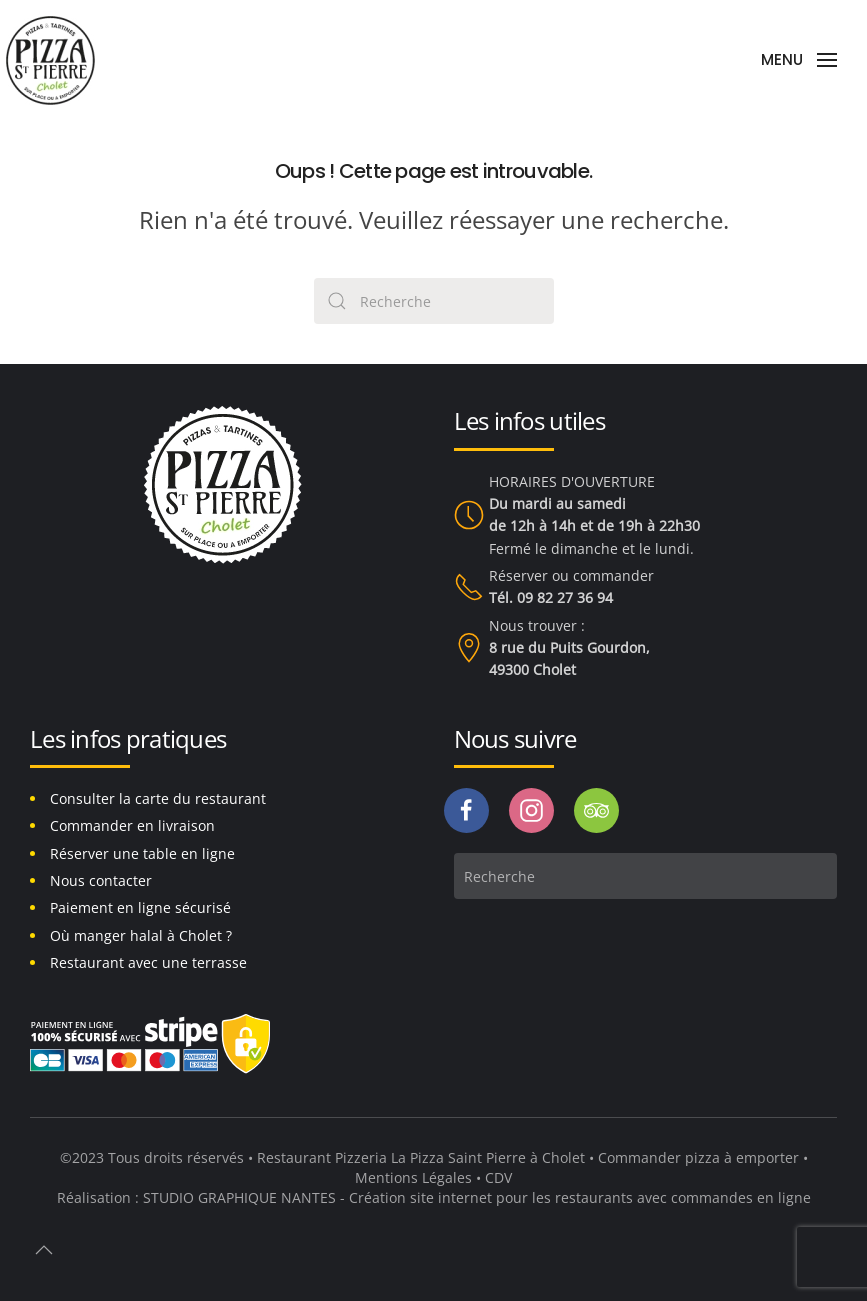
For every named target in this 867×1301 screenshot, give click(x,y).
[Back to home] (50, 60)
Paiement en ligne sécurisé (140, 907)
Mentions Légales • (420, 1177)
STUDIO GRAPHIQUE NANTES (239, 1197)
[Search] (434, 301)
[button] (799, 60)
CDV (498, 1177)
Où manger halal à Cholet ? (141, 935)
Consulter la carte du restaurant (158, 798)
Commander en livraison (132, 825)
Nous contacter (101, 880)
